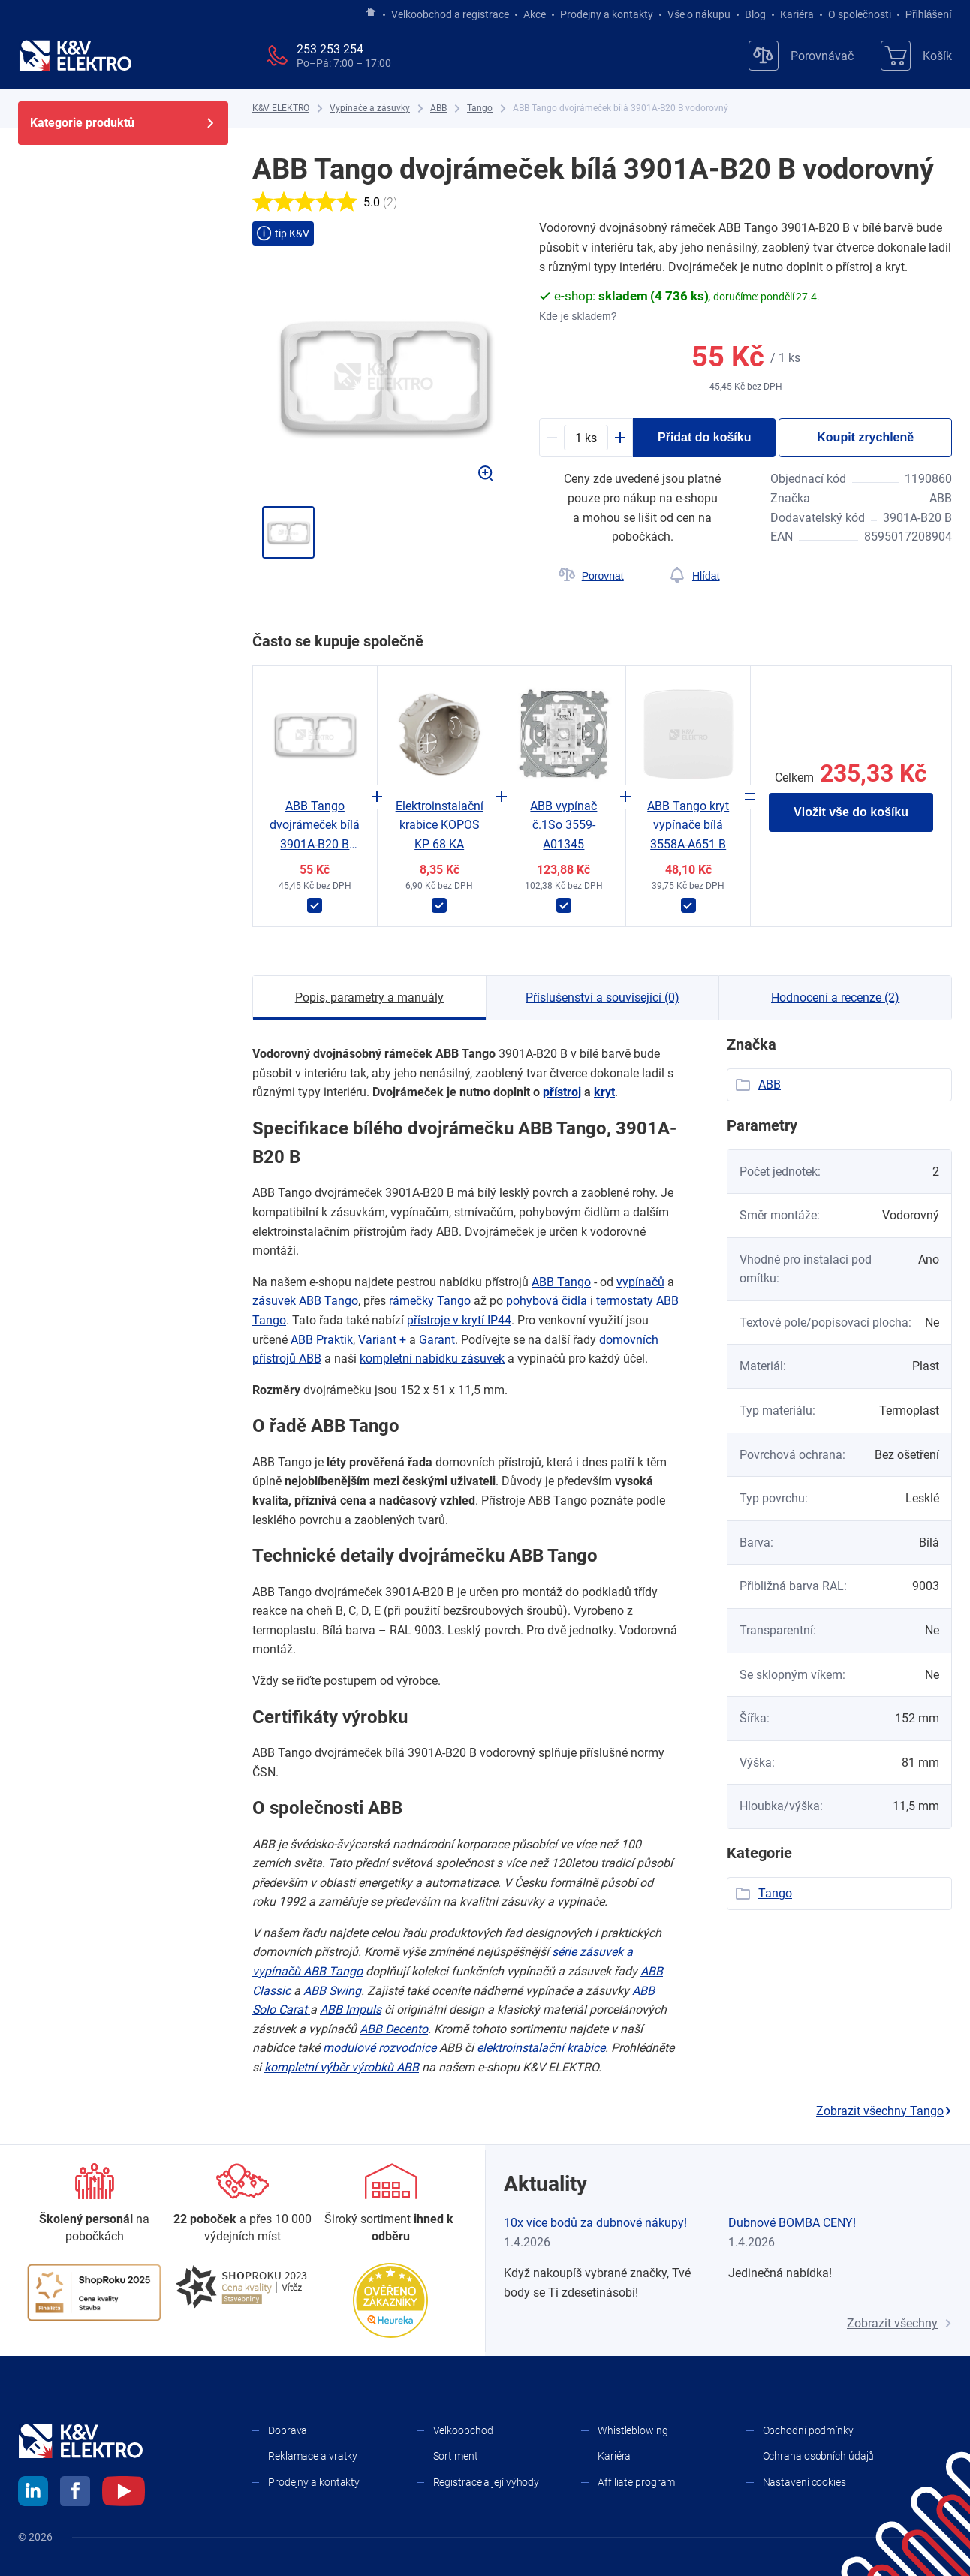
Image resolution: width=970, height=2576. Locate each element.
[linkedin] (33, 2493)
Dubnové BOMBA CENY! (792, 2223)
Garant (437, 1340)
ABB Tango (561, 1282)
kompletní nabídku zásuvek (432, 1358)
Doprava (287, 2430)
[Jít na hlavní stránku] (371, 13)
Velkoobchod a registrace (450, 14)
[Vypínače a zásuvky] (370, 108)
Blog (755, 14)
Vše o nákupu (699, 14)
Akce (534, 14)
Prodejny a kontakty (606, 14)
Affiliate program (636, 2482)
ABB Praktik (322, 1340)
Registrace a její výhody (486, 2482)
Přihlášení (924, 14)
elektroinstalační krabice (541, 2048)
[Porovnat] (591, 576)
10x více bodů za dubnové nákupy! (595, 2223)
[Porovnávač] (801, 56)
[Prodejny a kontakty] (242, 2204)
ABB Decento (394, 2029)
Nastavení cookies (804, 2482)
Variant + (382, 1340)
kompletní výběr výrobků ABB (341, 2067)
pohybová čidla (546, 1301)
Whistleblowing (633, 2430)
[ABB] (438, 108)
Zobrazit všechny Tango (884, 2111)
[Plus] (620, 437)
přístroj (562, 1092)
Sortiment (455, 2456)
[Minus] (552, 437)
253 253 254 (330, 49)
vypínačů (640, 1282)
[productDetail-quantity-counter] (586, 437)
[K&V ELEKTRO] (75, 56)
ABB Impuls (350, 2009)
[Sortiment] (391, 2204)
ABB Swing (332, 1991)
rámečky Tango (430, 1301)
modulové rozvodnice (379, 2048)
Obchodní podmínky (808, 2430)
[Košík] (916, 56)
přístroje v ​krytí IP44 (459, 1320)
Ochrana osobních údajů (819, 2456)
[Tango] (480, 108)
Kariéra (797, 14)
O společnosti (859, 14)
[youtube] (123, 2493)
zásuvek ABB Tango (305, 1301)
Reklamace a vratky (312, 2456)
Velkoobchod (463, 2430)
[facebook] (75, 2493)
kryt (604, 1092)
